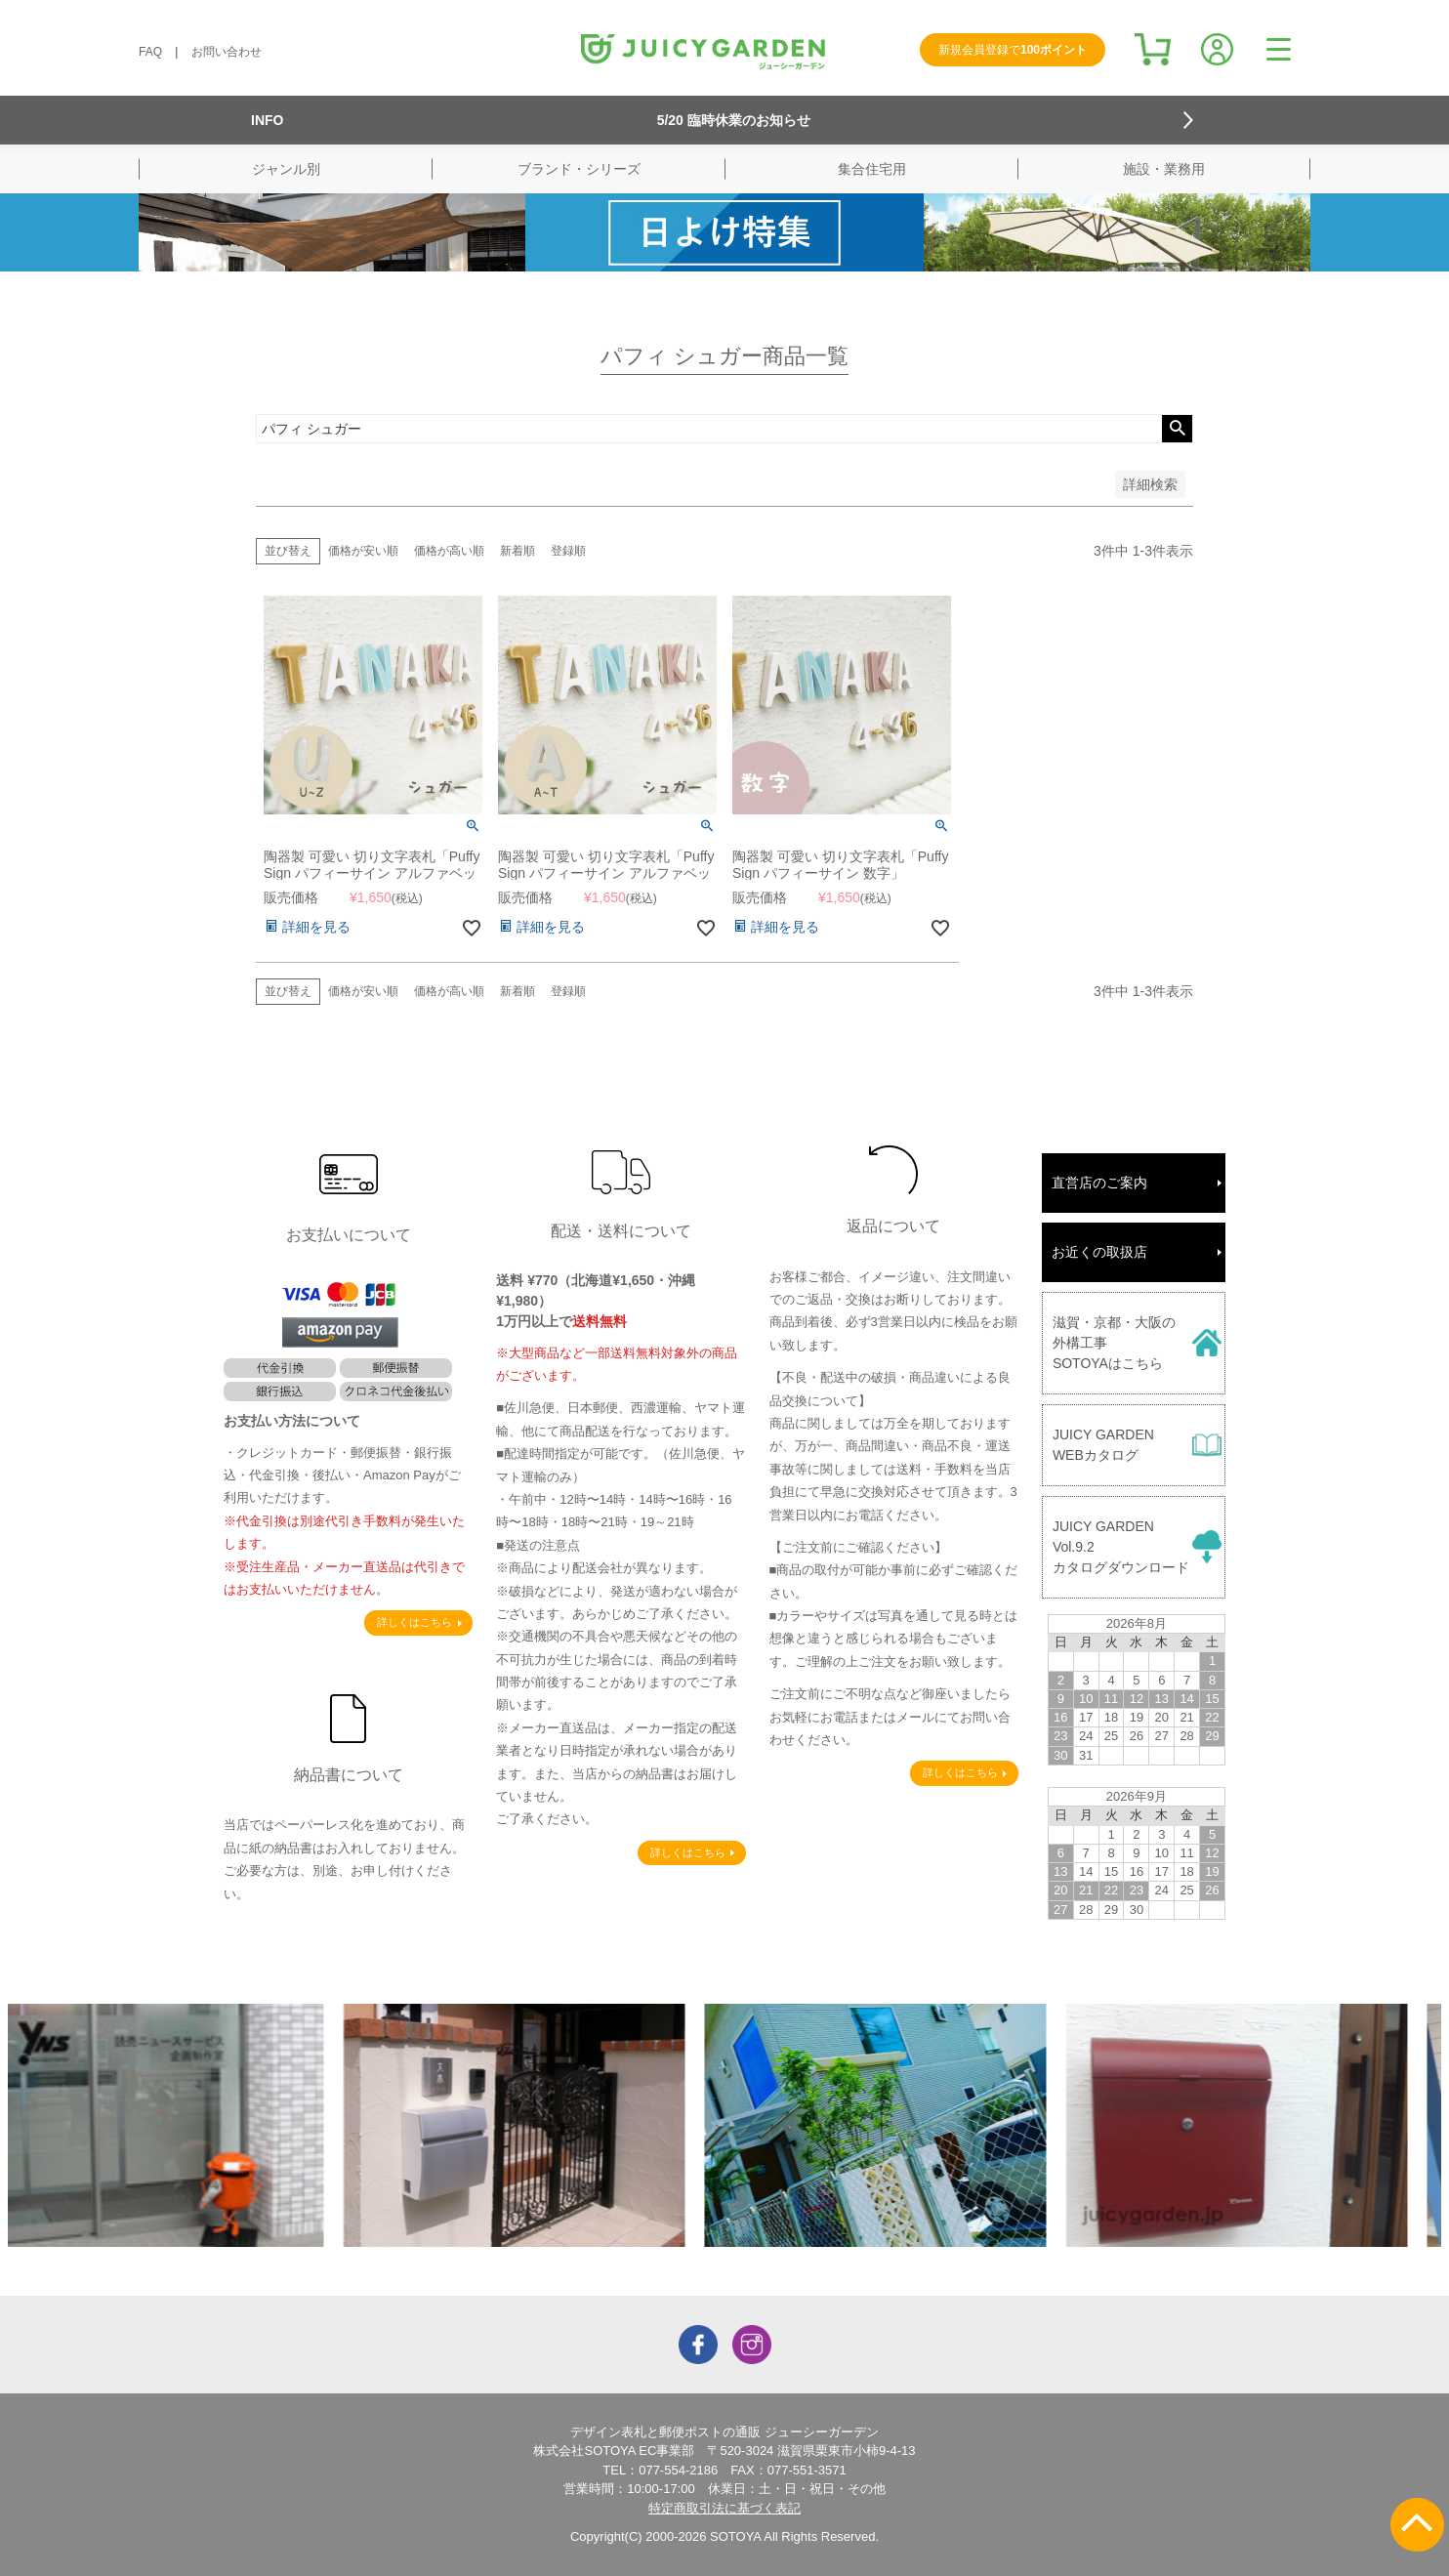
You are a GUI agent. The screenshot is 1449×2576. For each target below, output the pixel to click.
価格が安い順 (363, 551)
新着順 (517, 551)
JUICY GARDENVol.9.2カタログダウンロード (1121, 1546)
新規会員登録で (1012, 50)
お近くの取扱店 (1099, 1252)
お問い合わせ (226, 52)
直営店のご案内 (1099, 1182)
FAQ (150, 52)
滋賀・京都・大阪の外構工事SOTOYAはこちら (1114, 1342)
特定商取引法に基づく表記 (724, 2508)
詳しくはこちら (414, 1622)
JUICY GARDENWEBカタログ (1103, 1445)
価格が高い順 (449, 551)
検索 (1177, 428)
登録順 (568, 551)
